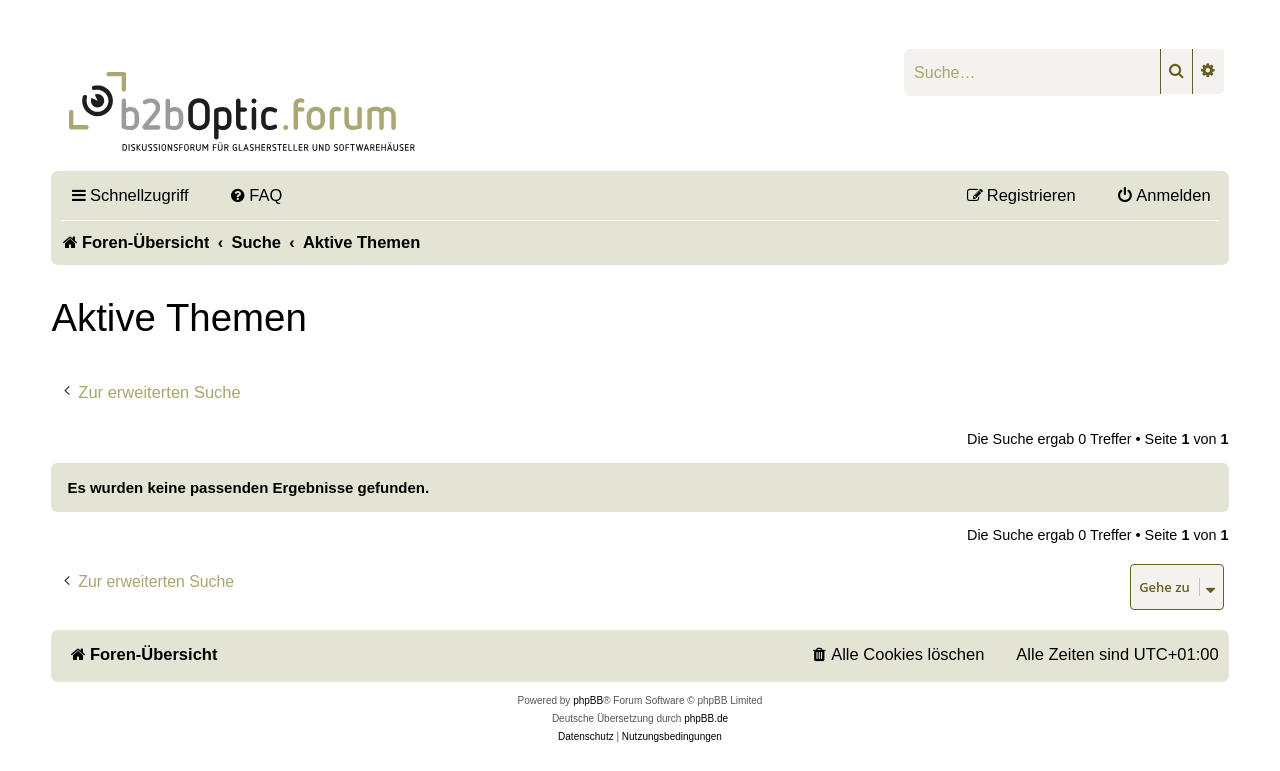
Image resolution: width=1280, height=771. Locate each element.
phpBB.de (706, 718)
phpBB (588, 700)
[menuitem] (256, 195)
